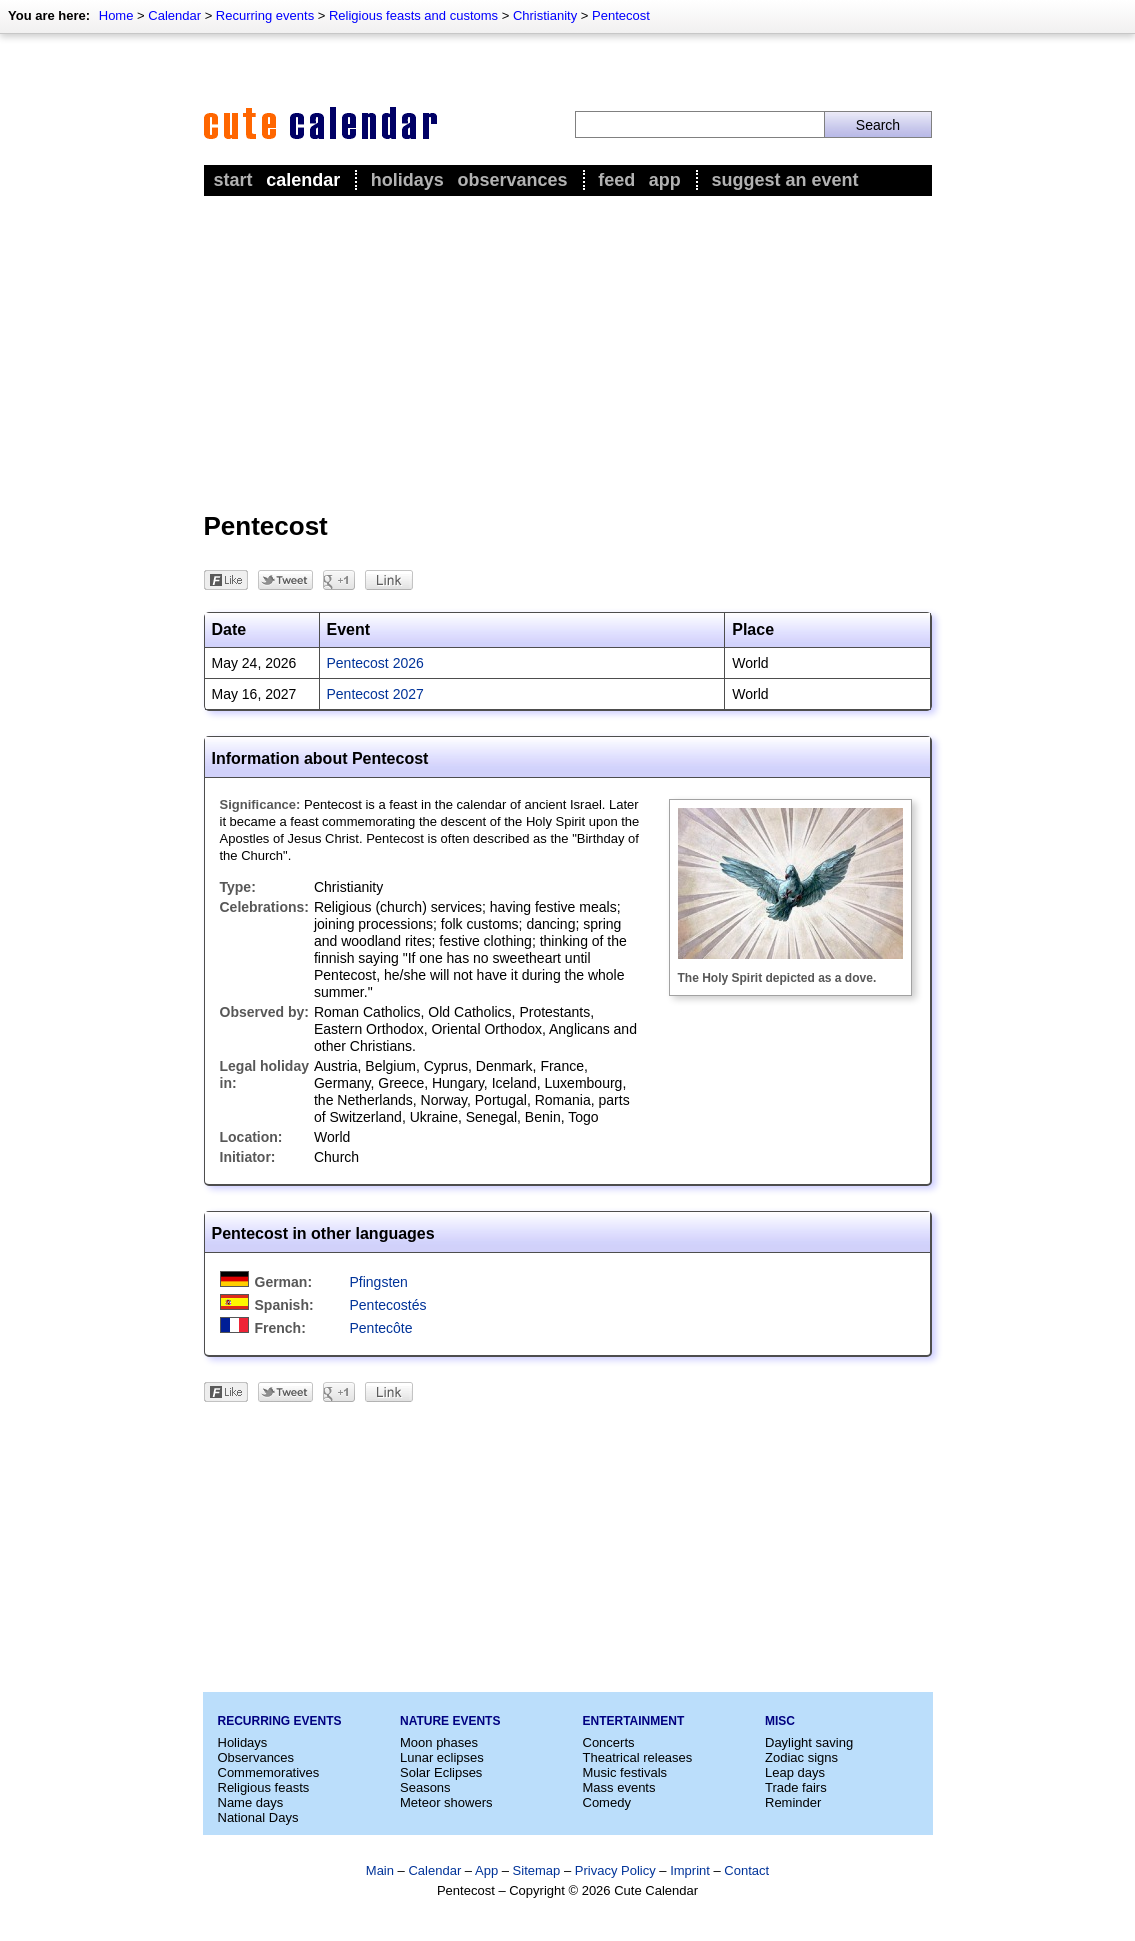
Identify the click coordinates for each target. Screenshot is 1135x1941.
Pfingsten (379, 1282)
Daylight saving (809, 1742)
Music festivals (625, 1772)
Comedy (607, 1802)
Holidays (407, 180)
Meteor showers (446, 1802)
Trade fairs (796, 1787)
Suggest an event (784, 180)
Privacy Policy (615, 1870)
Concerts (609, 1742)
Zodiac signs (801, 1757)
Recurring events (265, 15)
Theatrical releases (638, 1757)
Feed (616, 180)
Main (380, 1870)
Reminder (793, 1802)
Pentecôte (381, 1328)
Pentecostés (388, 1305)
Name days (251, 1802)
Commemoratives (269, 1772)
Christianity (545, 15)
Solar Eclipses (441, 1772)
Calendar (174, 15)
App (665, 180)
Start (233, 180)
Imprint (690, 1870)
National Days (258, 1817)
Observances (512, 180)
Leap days (795, 1772)
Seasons (425, 1787)
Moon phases (439, 1742)
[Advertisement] (568, 351)
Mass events (619, 1787)
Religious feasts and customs (413, 15)
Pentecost (621, 15)
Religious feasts (264, 1787)
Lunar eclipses (442, 1757)
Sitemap (537, 1870)
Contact (746, 1870)
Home (116, 15)
